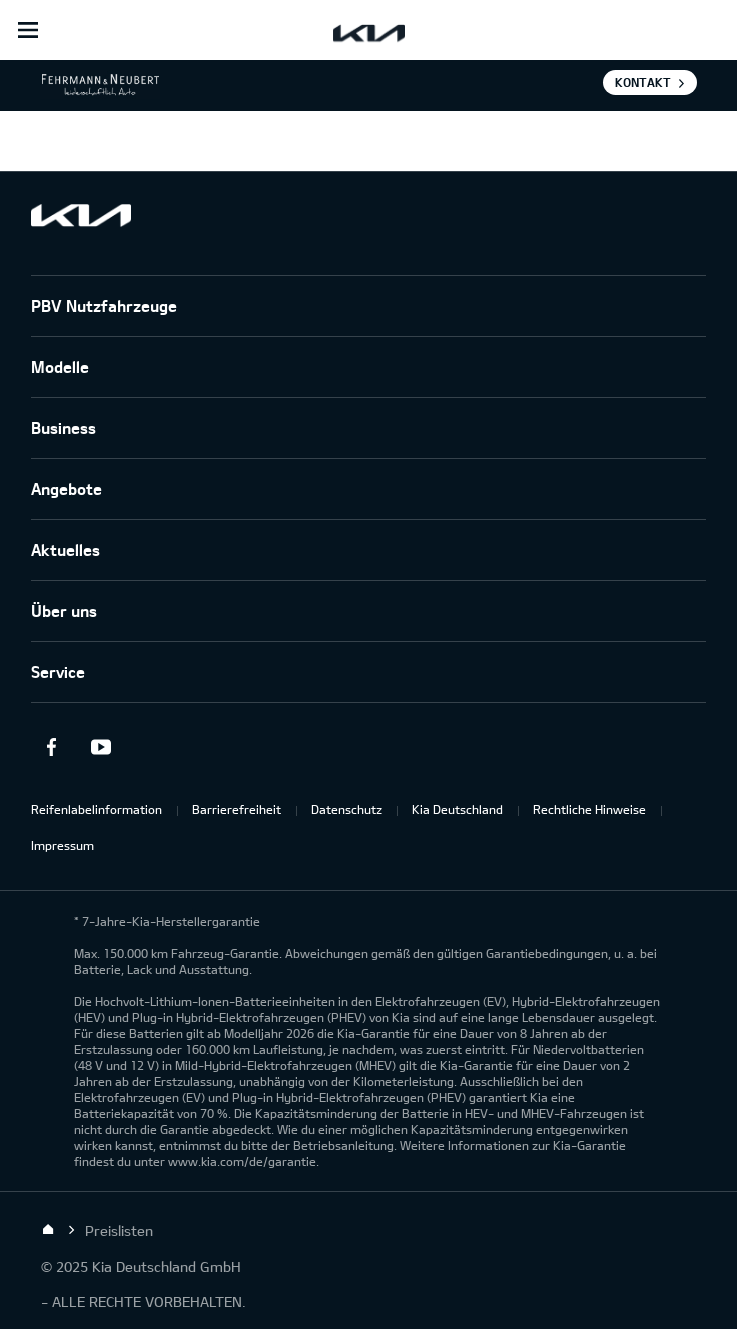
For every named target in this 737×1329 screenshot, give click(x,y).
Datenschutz (346, 809)
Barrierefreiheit (236, 809)
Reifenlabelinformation (96, 809)
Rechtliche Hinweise (589, 809)
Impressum (62, 845)
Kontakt (643, 82)
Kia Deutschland (457, 809)
